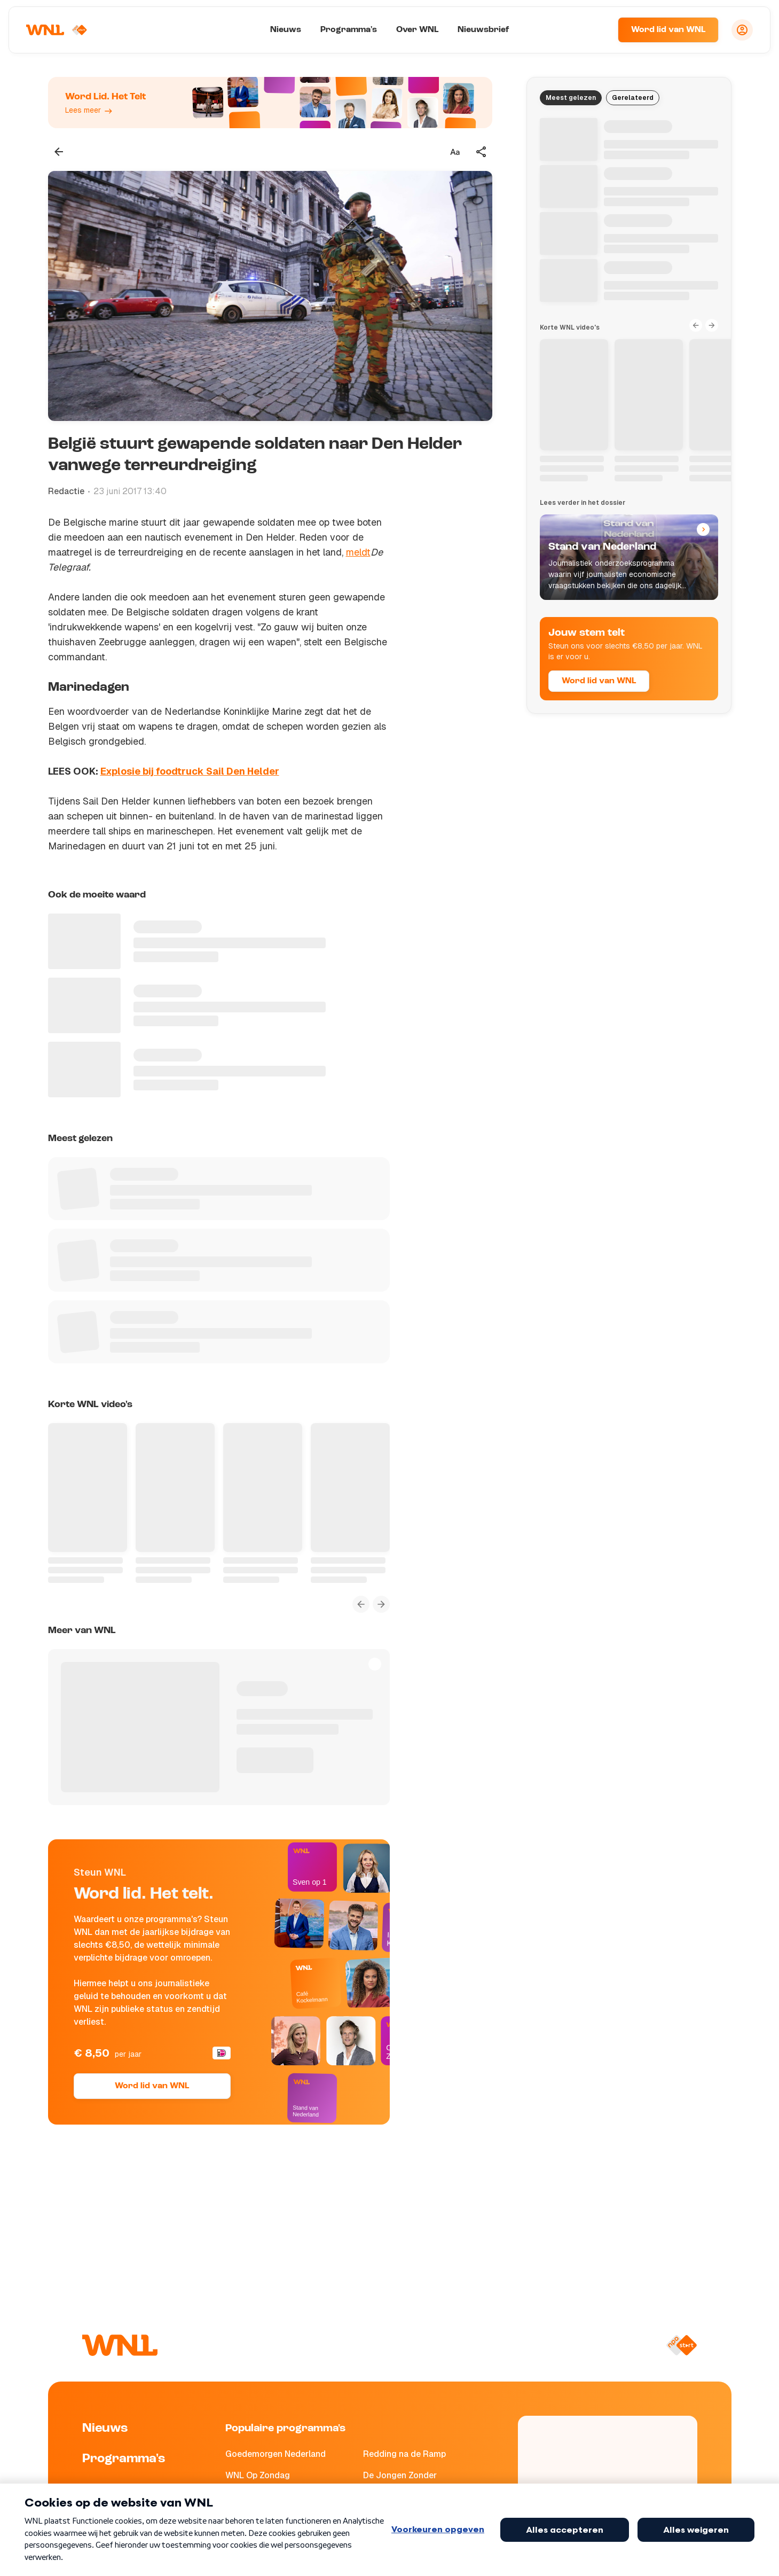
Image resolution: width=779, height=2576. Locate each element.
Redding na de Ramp (404, 2454)
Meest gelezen (571, 97)
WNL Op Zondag (257, 2475)
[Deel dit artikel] (481, 151)
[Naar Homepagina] (57, 30)
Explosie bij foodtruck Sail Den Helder (189, 771)
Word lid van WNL (668, 30)
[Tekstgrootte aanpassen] (455, 151)
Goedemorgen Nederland (275, 2454)
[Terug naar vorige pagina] (58, 151)
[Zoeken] (596, 29)
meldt (358, 552)
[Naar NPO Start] (681, 2345)
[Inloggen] (742, 30)
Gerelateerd (633, 97)
